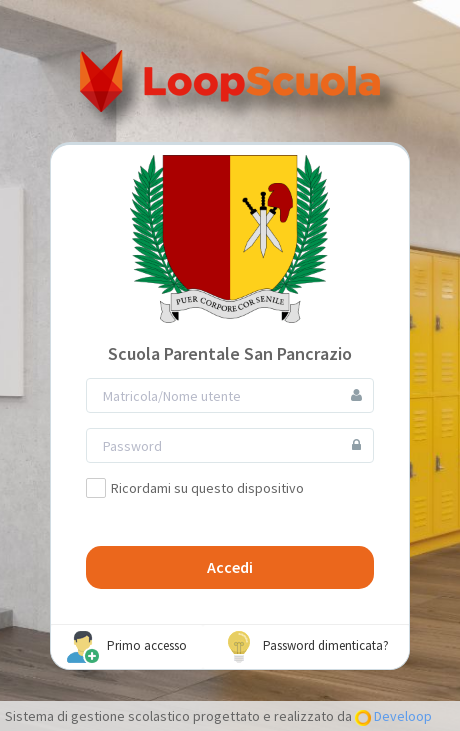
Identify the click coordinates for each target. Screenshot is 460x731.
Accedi (230, 567)
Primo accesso (127, 647)
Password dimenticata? (306, 647)
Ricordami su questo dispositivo (195, 488)
